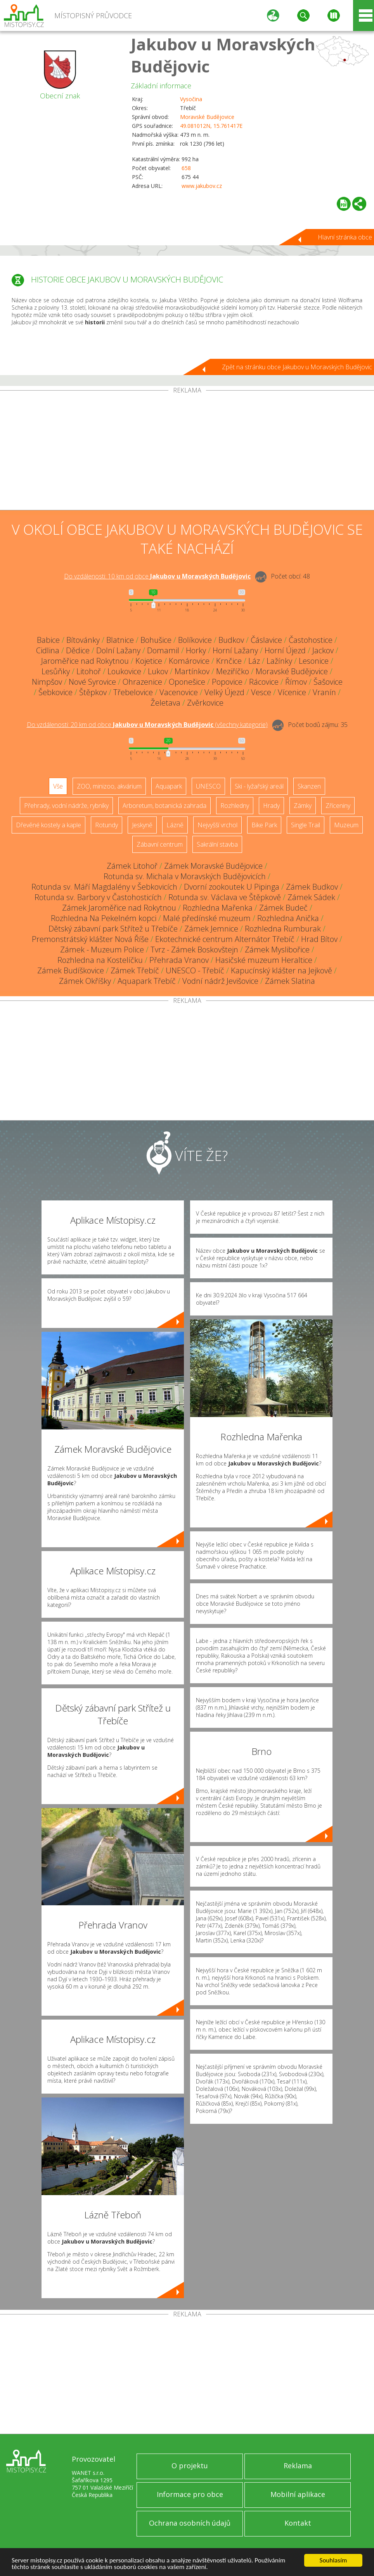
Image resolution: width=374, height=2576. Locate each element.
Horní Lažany (235, 650)
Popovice (227, 682)
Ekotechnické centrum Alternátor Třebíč (224, 939)
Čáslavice (266, 640)
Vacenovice (178, 692)
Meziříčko (232, 671)
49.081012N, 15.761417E (211, 125)
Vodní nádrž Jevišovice (220, 981)
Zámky (303, 805)
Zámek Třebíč (135, 970)
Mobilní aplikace (297, 2494)
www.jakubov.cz (202, 185)
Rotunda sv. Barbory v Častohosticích (98, 897)
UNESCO (208, 786)
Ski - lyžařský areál (259, 786)
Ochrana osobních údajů (189, 2523)
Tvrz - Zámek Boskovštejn (194, 949)
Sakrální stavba (217, 844)
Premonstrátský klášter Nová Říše (90, 939)
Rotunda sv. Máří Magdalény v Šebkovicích (104, 887)
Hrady (271, 805)
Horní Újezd (285, 650)
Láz (254, 661)
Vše (58, 786)
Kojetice (148, 661)
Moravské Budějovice (207, 117)
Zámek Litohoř (132, 866)
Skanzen (309, 786)
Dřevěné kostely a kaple (48, 825)
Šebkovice (55, 692)
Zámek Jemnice (211, 928)
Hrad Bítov (319, 939)
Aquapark (169, 786)
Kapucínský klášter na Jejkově (281, 970)
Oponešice (187, 682)
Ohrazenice (142, 682)
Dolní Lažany (118, 650)
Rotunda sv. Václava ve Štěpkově (224, 897)
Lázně (175, 825)
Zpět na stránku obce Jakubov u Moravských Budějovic (297, 367)
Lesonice (314, 661)
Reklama (298, 2465)
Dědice (78, 650)
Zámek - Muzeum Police (102, 949)
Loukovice (124, 671)
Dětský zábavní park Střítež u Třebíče (113, 928)
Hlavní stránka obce (345, 237)
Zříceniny (338, 805)
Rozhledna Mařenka (218, 907)
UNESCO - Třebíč (195, 970)
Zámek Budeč (283, 907)
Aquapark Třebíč (147, 981)
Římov (296, 682)
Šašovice (328, 682)
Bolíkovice (195, 640)
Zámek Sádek (311, 897)
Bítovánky (83, 640)
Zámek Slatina (290, 981)
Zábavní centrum (160, 844)
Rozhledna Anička (288, 918)
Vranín (324, 692)
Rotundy (106, 825)
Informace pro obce (190, 2494)
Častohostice (310, 640)
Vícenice (292, 692)
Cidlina (47, 650)
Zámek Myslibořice (277, 949)
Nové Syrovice (92, 682)
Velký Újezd (224, 692)
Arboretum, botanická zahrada (164, 805)
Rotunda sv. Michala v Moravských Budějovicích (185, 876)
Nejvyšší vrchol (217, 825)
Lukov (158, 671)
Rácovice (264, 682)
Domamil (163, 650)
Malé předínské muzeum (207, 918)
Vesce (261, 692)
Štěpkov (93, 692)
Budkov (231, 640)
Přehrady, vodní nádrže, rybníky (66, 805)
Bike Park (264, 825)
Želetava (165, 702)
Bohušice (155, 640)
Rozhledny (234, 805)
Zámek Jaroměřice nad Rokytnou (119, 907)
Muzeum (346, 825)
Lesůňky (56, 671)
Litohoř (88, 671)
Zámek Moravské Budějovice (213, 866)
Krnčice (229, 661)
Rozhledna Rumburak (283, 928)
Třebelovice (133, 692)
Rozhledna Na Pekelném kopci (103, 918)
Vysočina (191, 99)
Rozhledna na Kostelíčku (100, 960)
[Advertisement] (187, 452)
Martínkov (192, 671)
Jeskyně (142, 825)
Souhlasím (333, 2560)
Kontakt (297, 2523)
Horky (196, 650)
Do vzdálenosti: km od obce (157, 576)
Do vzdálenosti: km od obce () (147, 724)
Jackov (323, 650)
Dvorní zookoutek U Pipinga (231, 887)
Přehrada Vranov (179, 960)
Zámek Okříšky (85, 981)
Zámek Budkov (312, 887)
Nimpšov (47, 682)
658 (186, 168)
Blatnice (120, 640)
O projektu (189, 2465)
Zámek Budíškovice (70, 970)
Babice (48, 640)
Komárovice (189, 661)
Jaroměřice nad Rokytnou (85, 661)
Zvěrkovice (205, 702)
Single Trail (305, 825)
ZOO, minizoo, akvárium (109, 786)
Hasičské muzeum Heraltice (263, 960)
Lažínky (279, 661)
